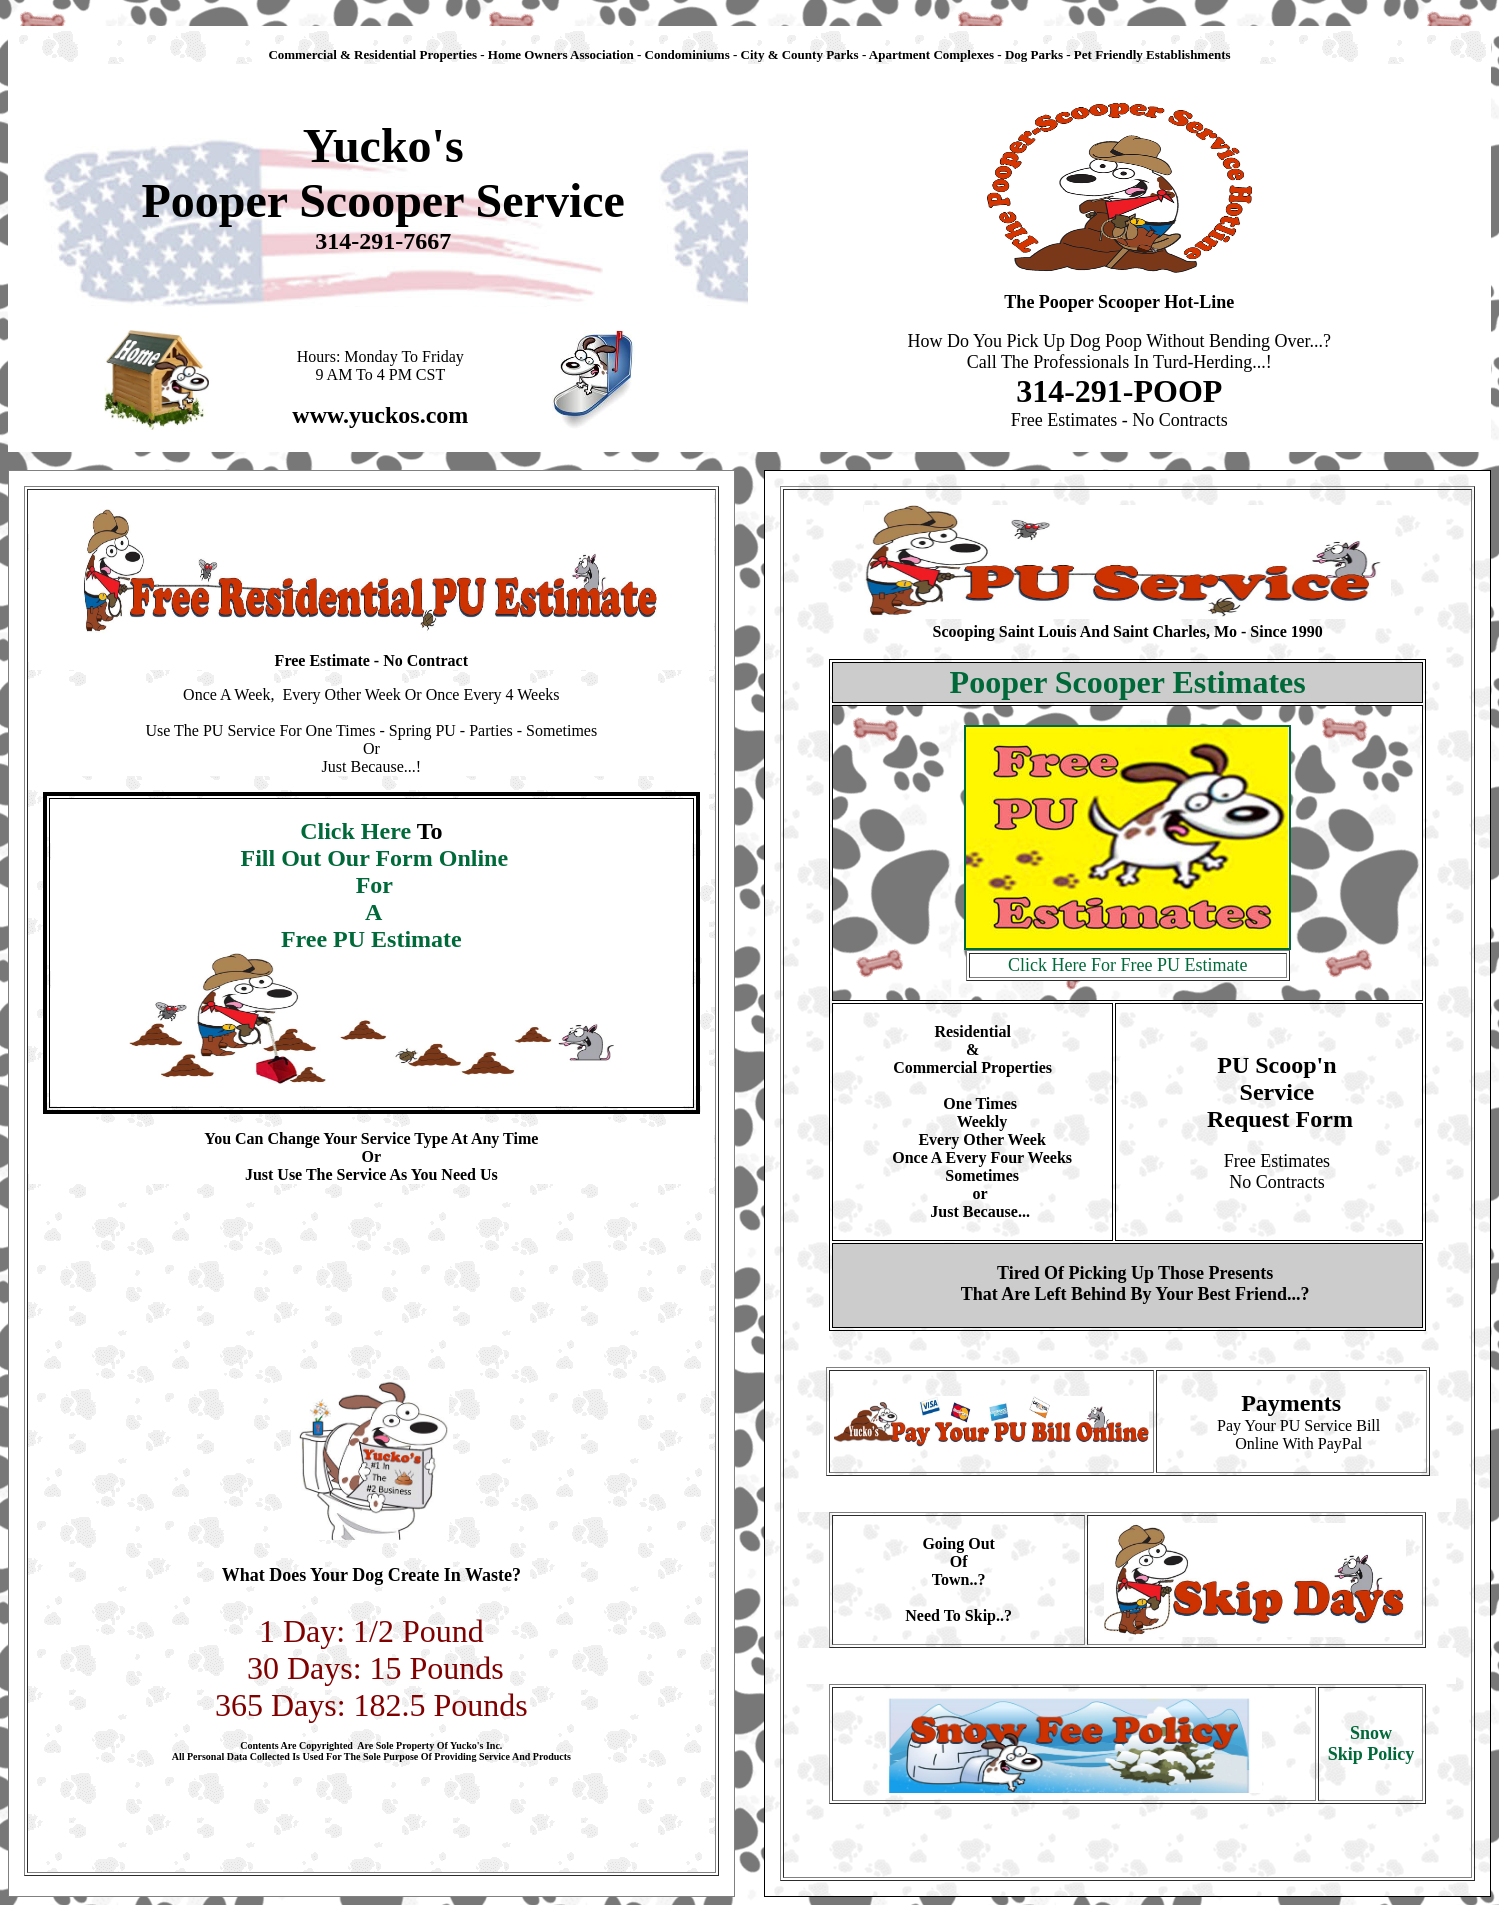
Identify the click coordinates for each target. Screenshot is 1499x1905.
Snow (1371, 1733)
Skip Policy (1371, 1754)
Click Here (358, 831)
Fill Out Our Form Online (372, 858)
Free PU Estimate (371, 939)
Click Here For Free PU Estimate (1127, 965)
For (371, 885)
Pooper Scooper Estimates (1128, 682)
